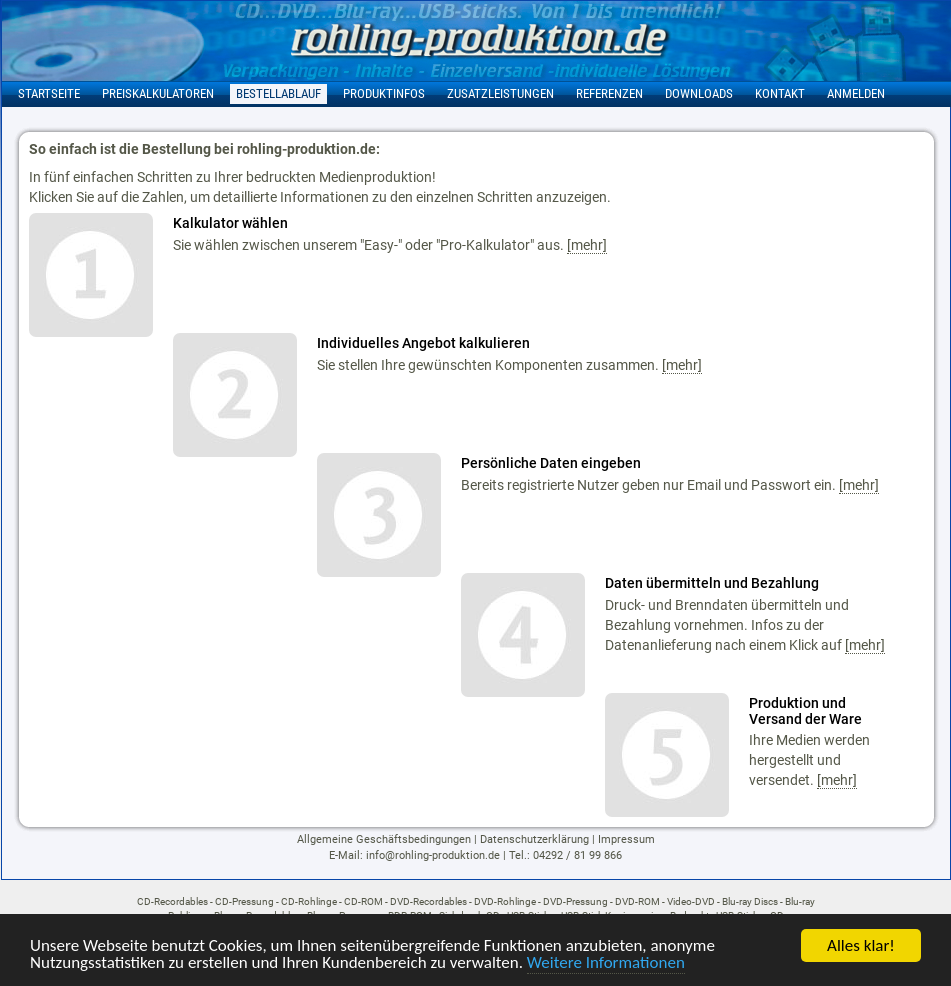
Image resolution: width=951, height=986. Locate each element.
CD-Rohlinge (309, 901)
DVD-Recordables (428, 901)
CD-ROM (363, 901)
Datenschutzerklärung (534, 839)
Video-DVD (691, 901)
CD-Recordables (172, 901)
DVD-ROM (637, 901)
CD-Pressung (244, 901)
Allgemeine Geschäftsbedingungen (384, 839)
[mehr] (587, 245)
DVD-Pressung (575, 901)
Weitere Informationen (606, 963)
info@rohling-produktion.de (433, 855)
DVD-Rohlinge (505, 901)
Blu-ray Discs (750, 901)
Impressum (626, 839)
